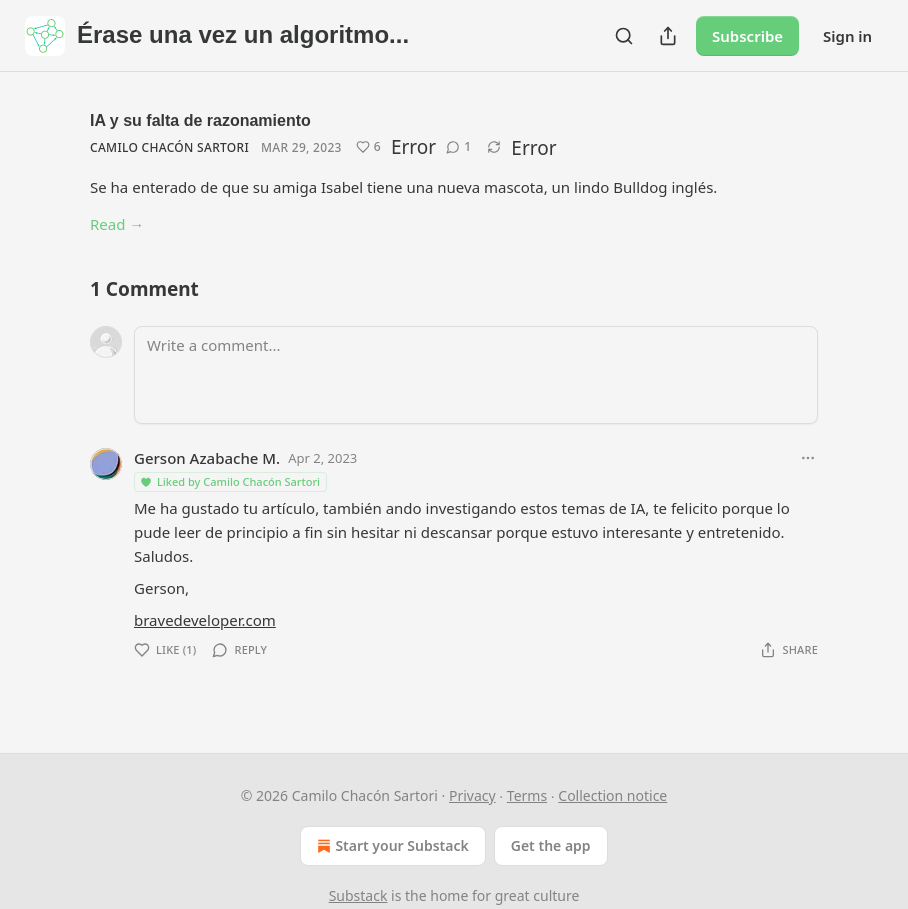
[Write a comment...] (476, 375)
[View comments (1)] (458, 147)
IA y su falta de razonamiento (200, 120)
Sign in (847, 36)
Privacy (472, 795)
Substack (358, 895)
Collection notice (612, 795)
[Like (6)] (368, 147)
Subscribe (747, 36)
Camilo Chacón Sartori (169, 147)
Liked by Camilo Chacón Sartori (229, 481)
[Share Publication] (668, 36)
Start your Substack (390, 846)
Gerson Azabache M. (207, 458)
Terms (527, 795)
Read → (117, 224)
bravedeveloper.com (205, 620)
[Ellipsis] (808, 458)
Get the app (551, 845)
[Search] (624, 36)
